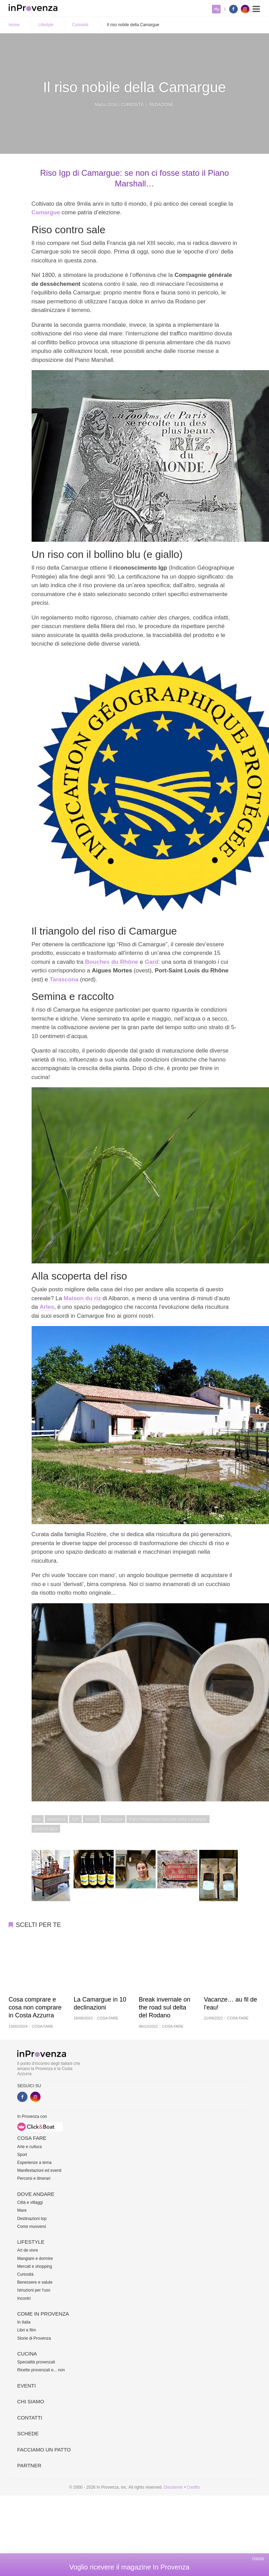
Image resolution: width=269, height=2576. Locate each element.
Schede (28, 2433)
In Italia (24, 2322)
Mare (21, 2210)
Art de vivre (27, 2250)
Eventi (26, 2386)
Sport (22, 2154)
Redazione (161, 104)
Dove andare (35, 2194)
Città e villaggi (30, 2202)
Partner (29, 2465)
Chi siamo (30, 2401)
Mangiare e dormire (35, 2258)
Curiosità (80, 24)
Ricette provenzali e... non (41, 2370)
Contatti (29, 2418)
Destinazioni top (31, 2218)
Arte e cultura (29, 2146)
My (216, 9)
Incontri (24, 2298)
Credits (193, 2487)
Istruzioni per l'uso (33, 2290)
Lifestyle (45, 24)
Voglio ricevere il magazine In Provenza (129, 2567)
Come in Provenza (43, 2314)
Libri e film (26, 2330)
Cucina (27, 2354)
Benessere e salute (35, 2282)
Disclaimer (173, 2487)
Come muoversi (31, 2226)
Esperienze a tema (34, 2162)
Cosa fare (31, 2138)
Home (14, 24)
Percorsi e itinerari (34, 2178)
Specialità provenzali (36, 2362)
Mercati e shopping (34, 2266)
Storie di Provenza (34, 2338)
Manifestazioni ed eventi (39, 2170)
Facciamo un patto (44, 2450)
